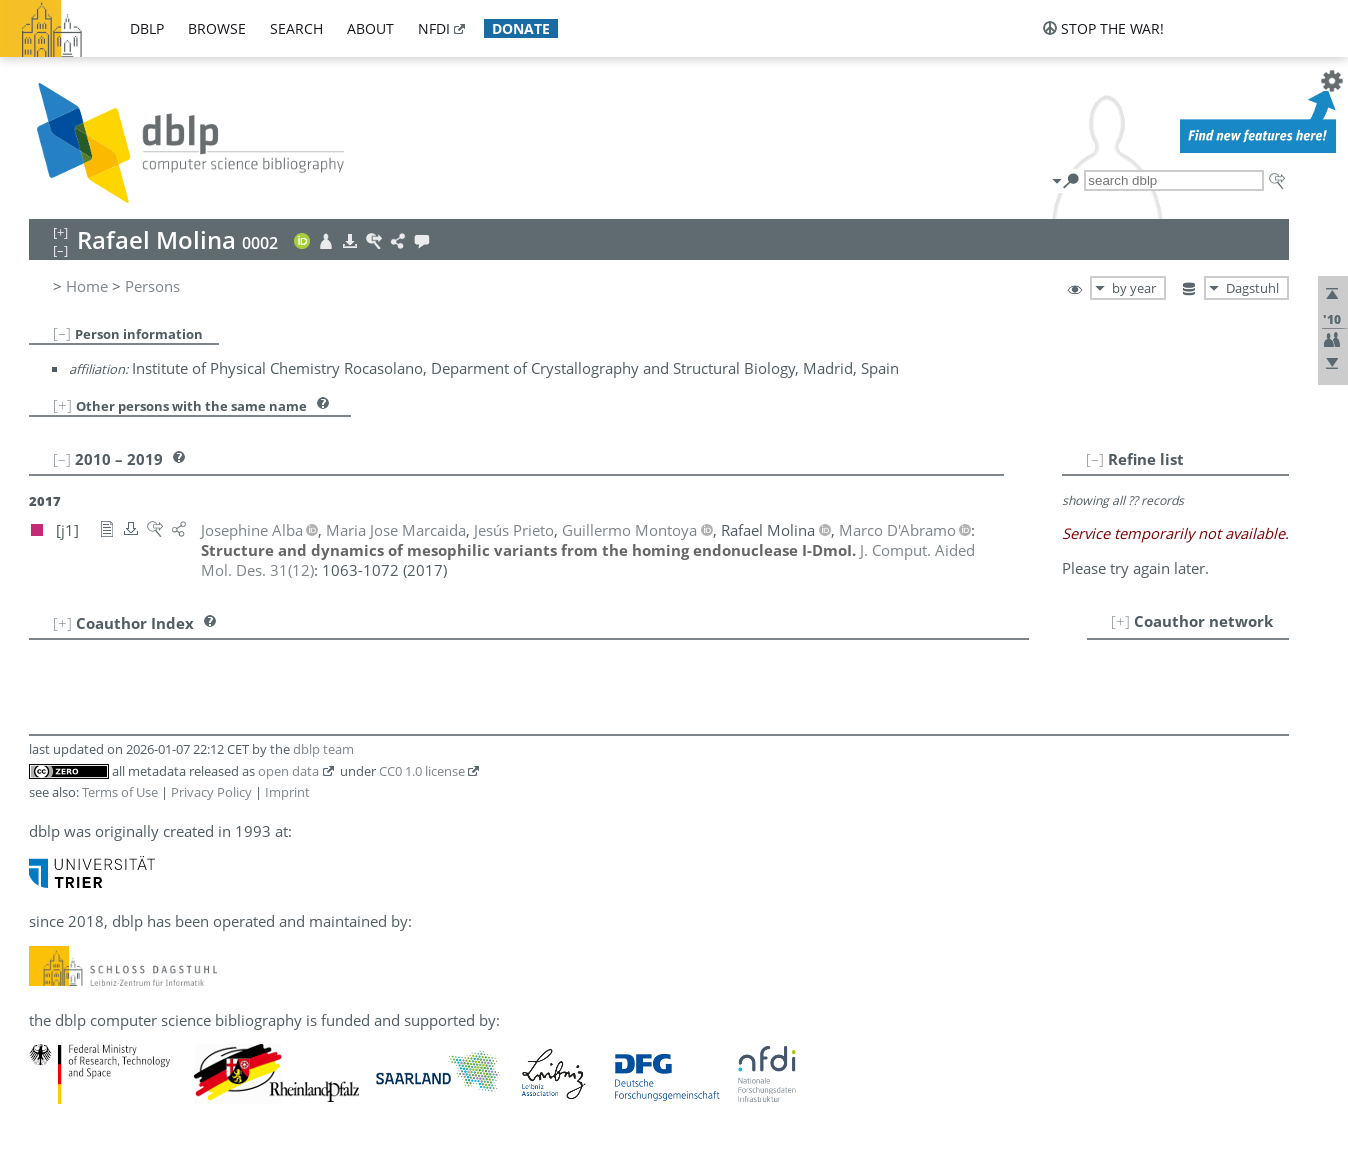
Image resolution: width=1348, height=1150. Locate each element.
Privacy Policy (211, 792)
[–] (62, 333)
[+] (62, 405)
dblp (147, 28)
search (296, 28)
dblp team (323, 749)
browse (217, 28)
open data (288, 771)
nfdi (434, 28)
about (370, 28)
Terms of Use (120, 792)
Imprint (287, 792)
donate (521, 28)
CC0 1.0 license (422, 771)
